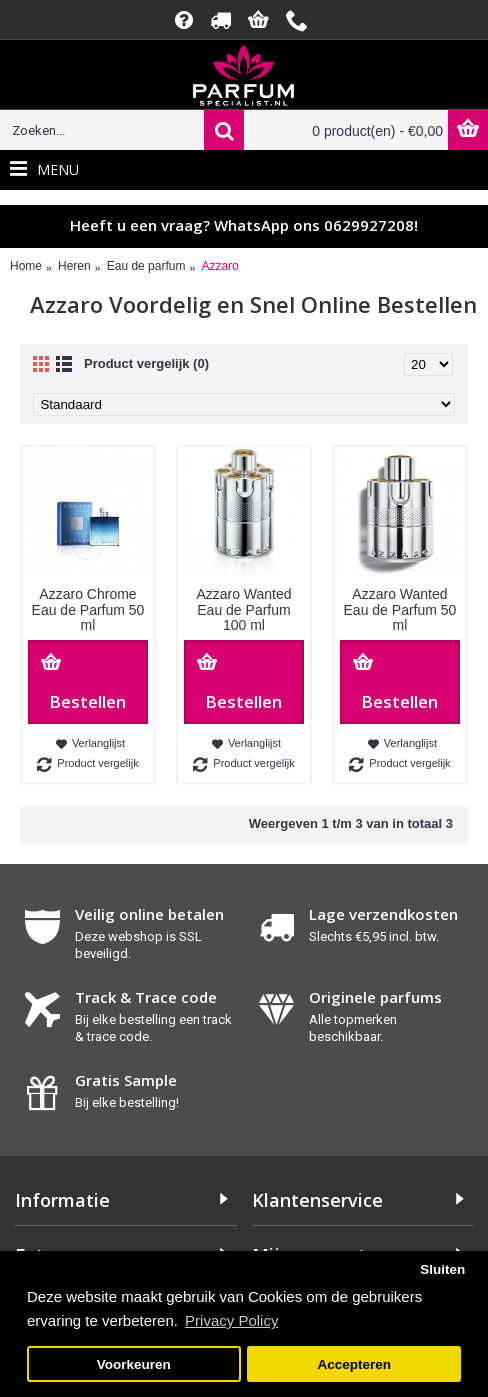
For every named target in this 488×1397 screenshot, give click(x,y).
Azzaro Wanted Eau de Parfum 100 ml (243, 609)
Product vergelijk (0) (146, 363)
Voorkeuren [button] (134, 1364)
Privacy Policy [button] (231, 1320)
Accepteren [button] (354, 1364)
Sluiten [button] (442, 1269)
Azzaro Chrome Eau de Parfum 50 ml (88, 609)
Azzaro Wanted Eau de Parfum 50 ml (400, 609)
